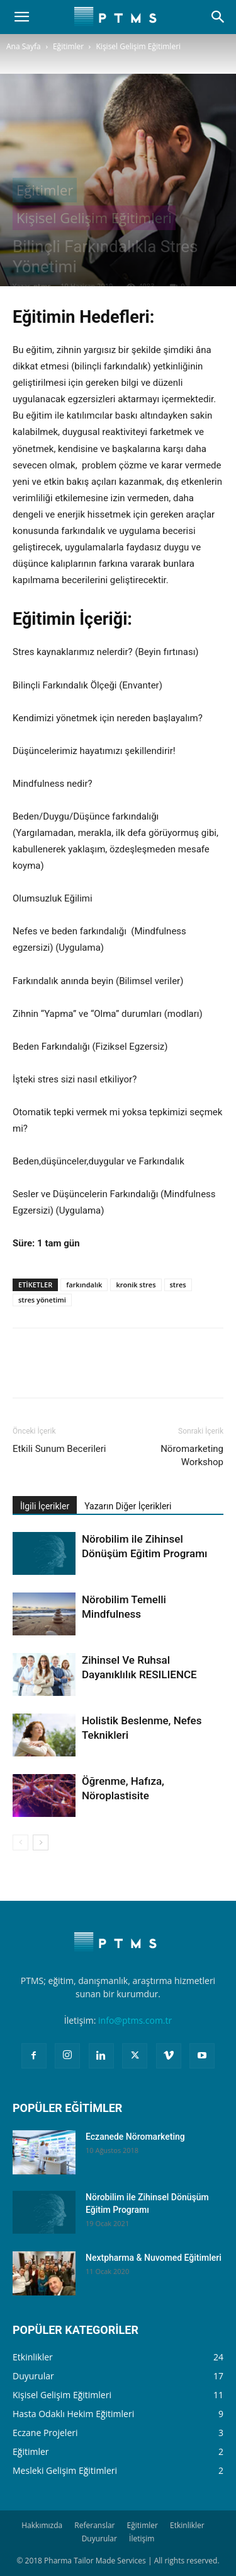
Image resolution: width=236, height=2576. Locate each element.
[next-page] (40, 1842)
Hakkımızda (41, 2525)
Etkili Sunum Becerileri (59, 1448)
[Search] (218, 17)
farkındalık (84, 1284)
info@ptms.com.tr (135, 2020)
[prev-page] (20, 1842)
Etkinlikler (187, 2525)
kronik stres (135, 1284)
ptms (42, 286)
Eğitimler (68, 46)
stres (178, 1284)
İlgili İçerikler (44, 1506)
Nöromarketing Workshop (191, 1455)
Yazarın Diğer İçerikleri (127, 1506)
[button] (21, 17)
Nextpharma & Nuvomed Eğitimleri (154, 2258)
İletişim (141, 2538)
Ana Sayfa (23, 46)
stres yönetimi (42, 1299)
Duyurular (99, 2538)
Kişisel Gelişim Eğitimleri (138, 46)
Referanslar (94, 2525)
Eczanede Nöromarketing (135, 2137)
